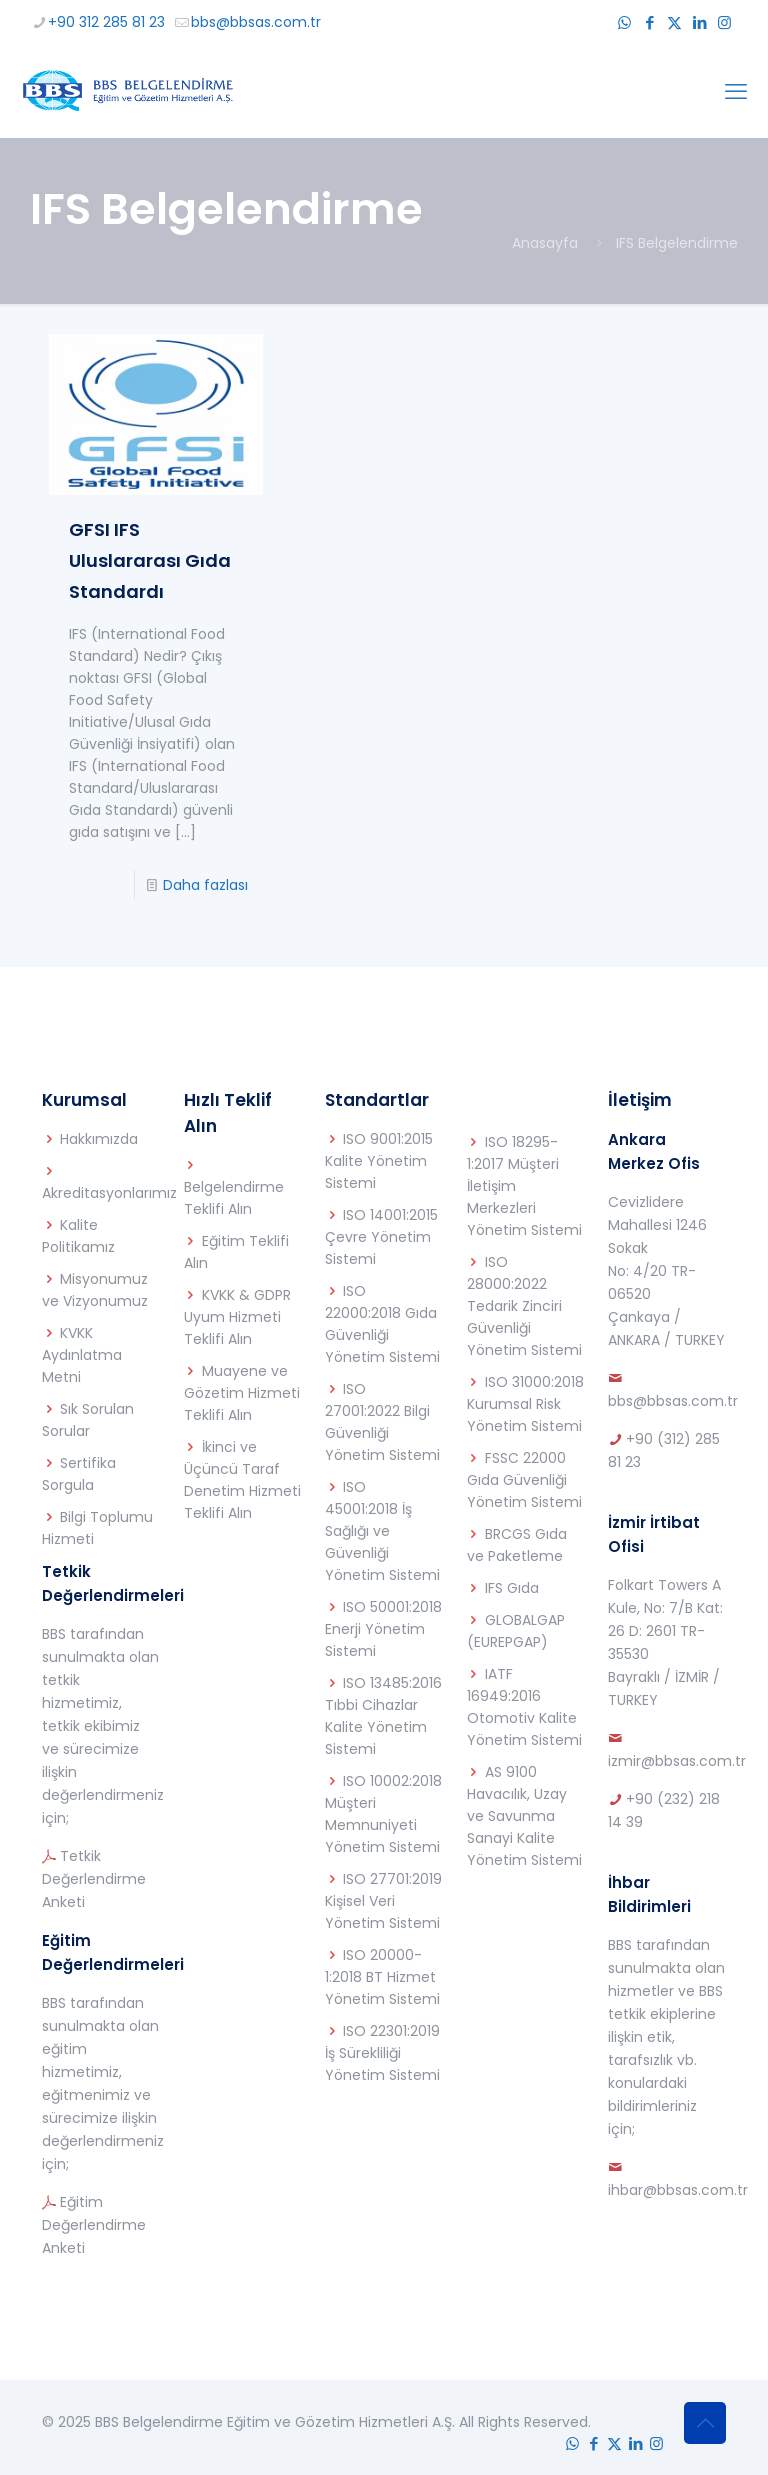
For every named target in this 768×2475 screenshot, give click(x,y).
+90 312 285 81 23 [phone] (106, 22)
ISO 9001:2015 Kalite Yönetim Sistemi (379, 1161)
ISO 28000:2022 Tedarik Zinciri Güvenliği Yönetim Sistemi (524, 1306)
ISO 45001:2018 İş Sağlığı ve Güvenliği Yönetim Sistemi (382, 1531)
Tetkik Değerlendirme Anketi (94, 1879)
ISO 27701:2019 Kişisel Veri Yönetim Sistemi (383, 1901)
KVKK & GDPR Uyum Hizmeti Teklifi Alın (237, 1317)
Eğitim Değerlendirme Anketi (94, 2225)
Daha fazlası (205, 885)
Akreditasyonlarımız (109, 1193)
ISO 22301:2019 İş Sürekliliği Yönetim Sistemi (382, 2053)
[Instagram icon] (724, 22)
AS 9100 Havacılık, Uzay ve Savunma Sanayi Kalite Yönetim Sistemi (524, 1816)
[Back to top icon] (705, 2423)
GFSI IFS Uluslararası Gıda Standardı (150, 560)
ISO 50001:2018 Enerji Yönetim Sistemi (383, 1629)
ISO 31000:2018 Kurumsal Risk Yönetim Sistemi (525, 1404)
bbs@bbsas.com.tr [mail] (256, 22)
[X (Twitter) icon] (674, 22)
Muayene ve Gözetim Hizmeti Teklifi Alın (242, 1393)
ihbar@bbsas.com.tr (678, 2190)
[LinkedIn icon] (699, 22)
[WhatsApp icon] (624, 22)
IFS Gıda (512, 1588)
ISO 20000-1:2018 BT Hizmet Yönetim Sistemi (382, 1977)
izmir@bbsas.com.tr (677, 1761)
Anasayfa (545, 243)
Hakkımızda (99, 1139)
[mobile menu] (736, 92)
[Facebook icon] (649, 22)
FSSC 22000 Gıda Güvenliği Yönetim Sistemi (524, 1480)
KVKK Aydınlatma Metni (82, 1355)
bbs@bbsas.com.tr (673, 1401)
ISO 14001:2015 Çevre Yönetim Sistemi (381, 1237)
